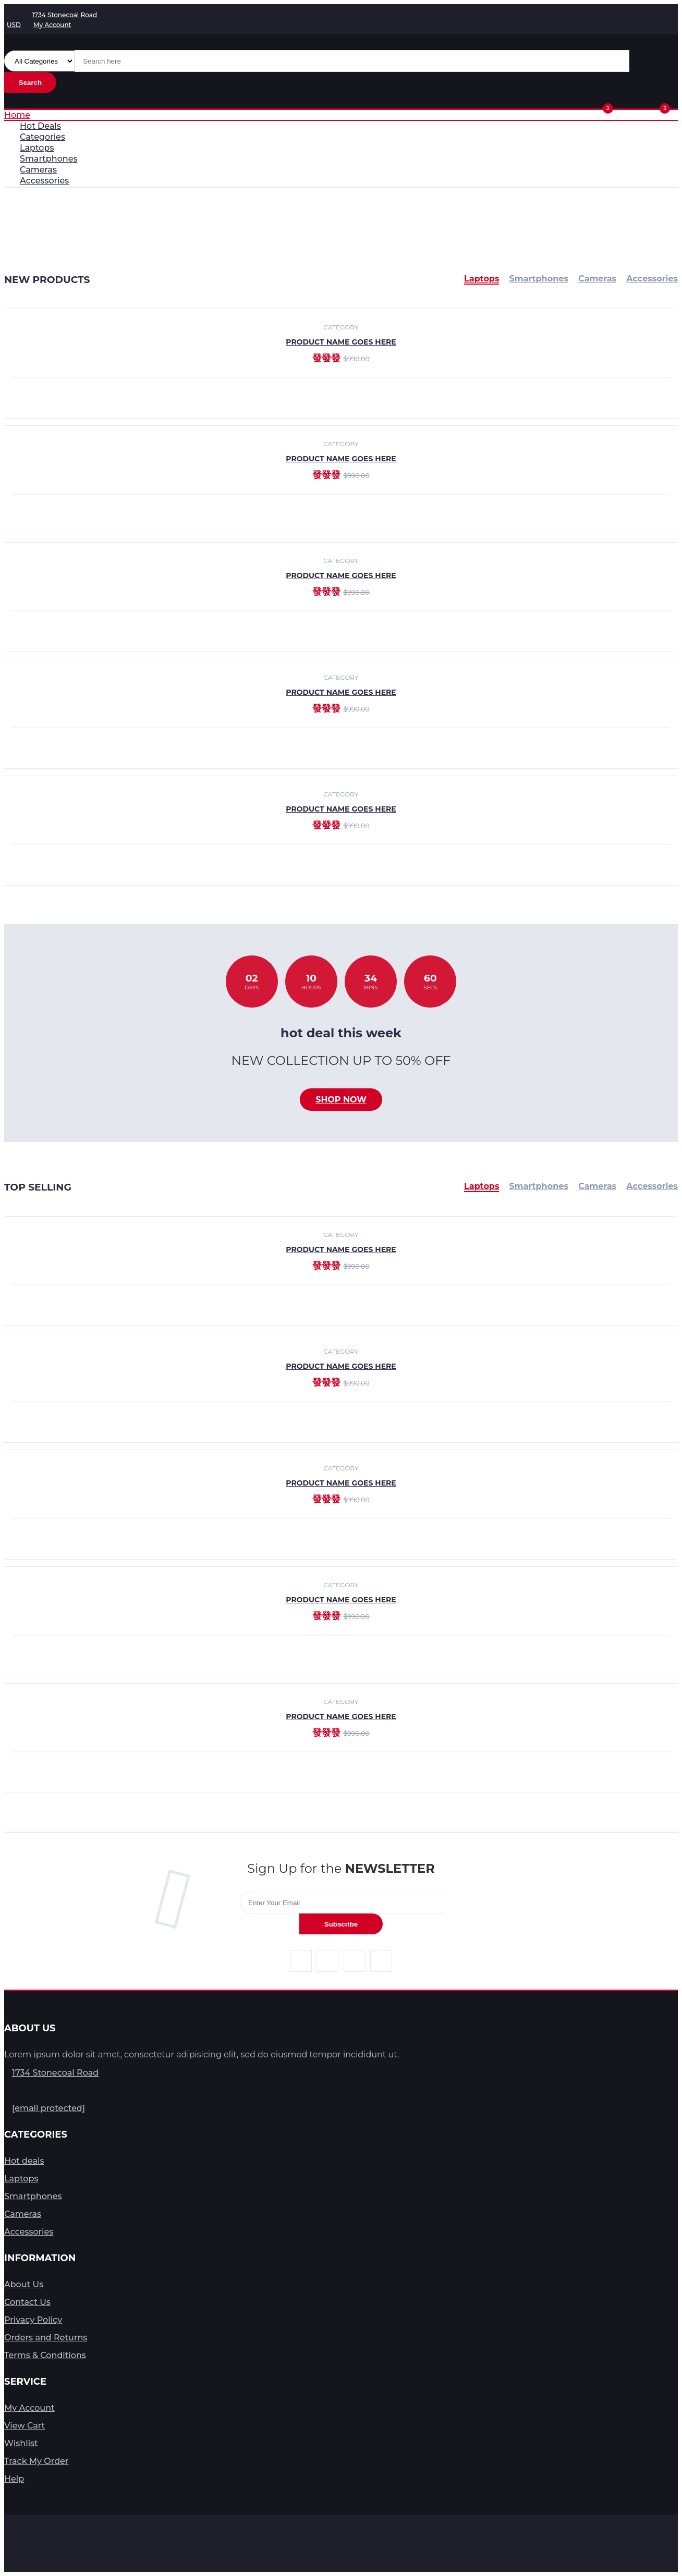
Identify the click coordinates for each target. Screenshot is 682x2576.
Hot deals (24, 2161)
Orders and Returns (45, 2337)
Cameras (597, 1186)
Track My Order (36, 2461)
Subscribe (341, 1924)
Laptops (481, 1186)
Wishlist (21, 2443)
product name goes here (341, 458)
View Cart (24, 2426)
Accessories (652, 1186)
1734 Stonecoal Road (55, 2073)
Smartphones (538, 1186)
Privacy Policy (33, 2320)
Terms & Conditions (45, 2355)
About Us (23, 2284)
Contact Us (27, 2302)
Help (14, 2479)
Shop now (341, 1100)
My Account (29, 2408)
